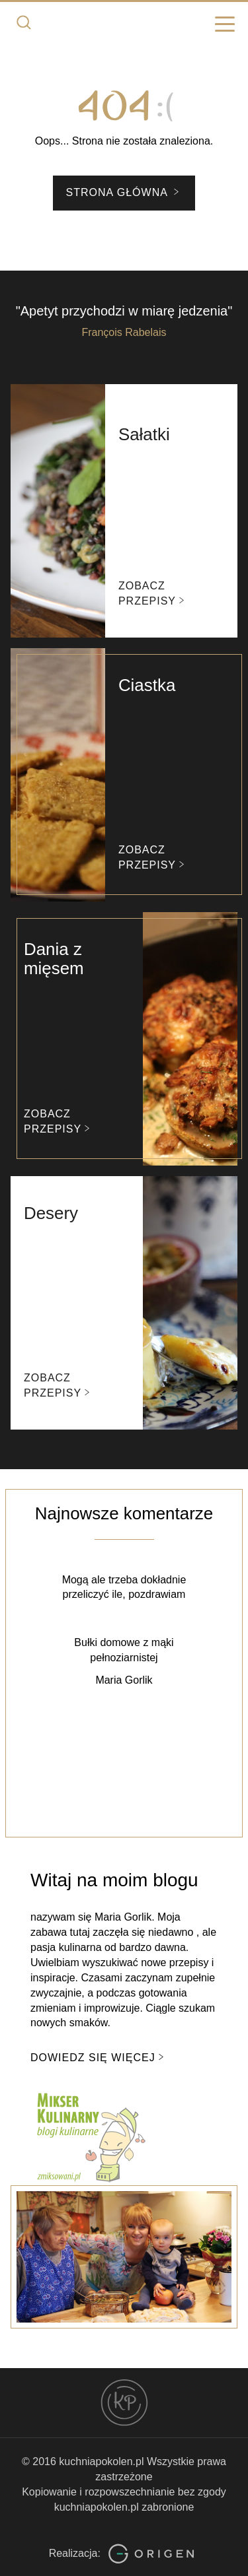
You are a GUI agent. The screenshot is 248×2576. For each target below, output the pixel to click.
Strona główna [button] (124, 192)
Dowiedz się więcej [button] (98, 2057)
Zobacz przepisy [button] (152, 593)
